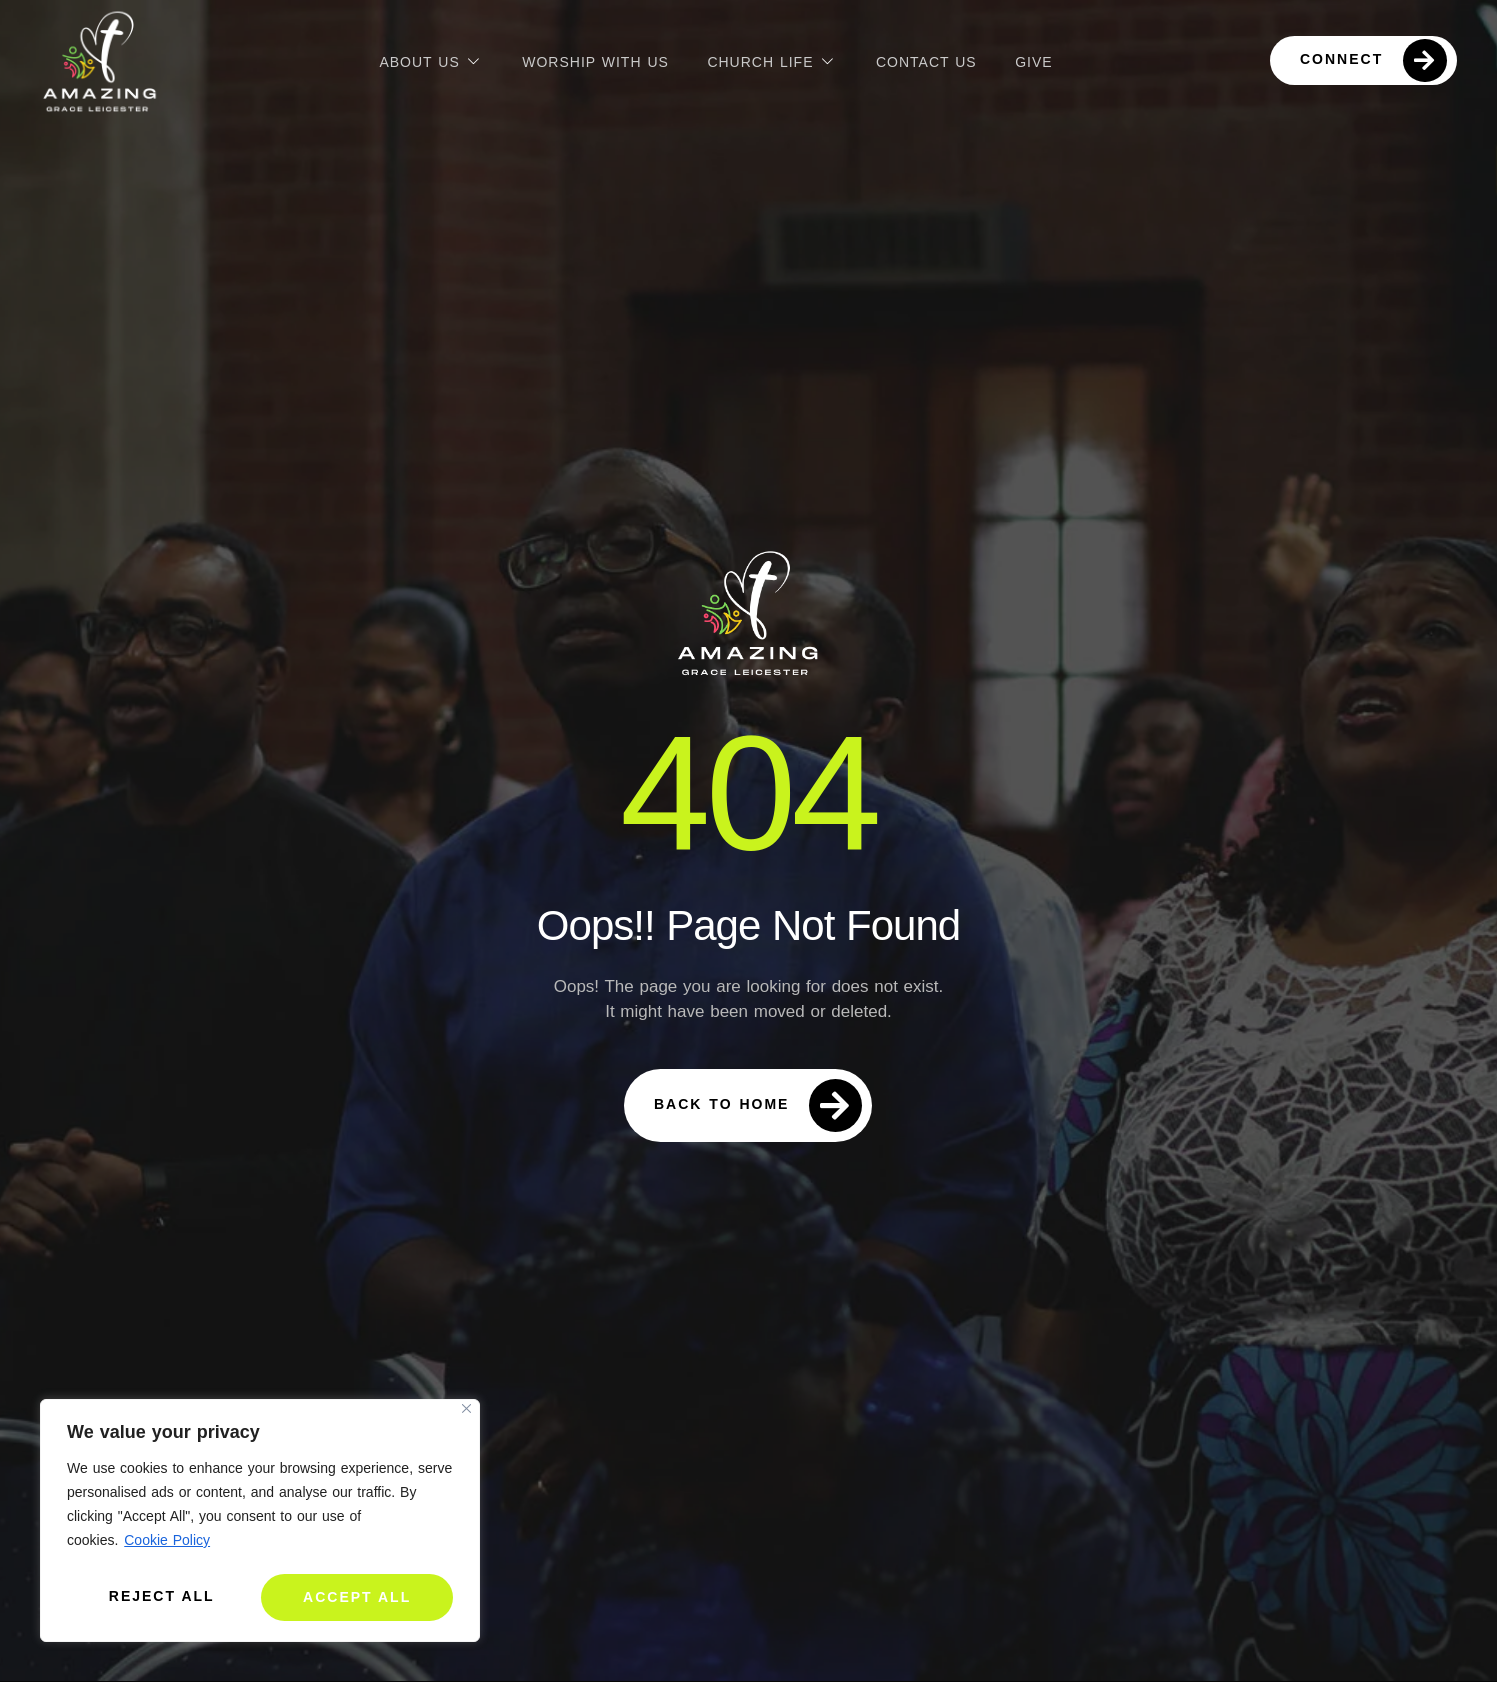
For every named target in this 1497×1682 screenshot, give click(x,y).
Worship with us (593, 60)
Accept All (358, 1597)
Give (1035, 60)
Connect (1373, 60)
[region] (260, 1523)
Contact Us (927, 60)
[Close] (466, 1414)
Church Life (772, 60)
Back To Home (758, 1105)
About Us (428, 60)
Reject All (161, 1597)
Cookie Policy (167, 1546)
